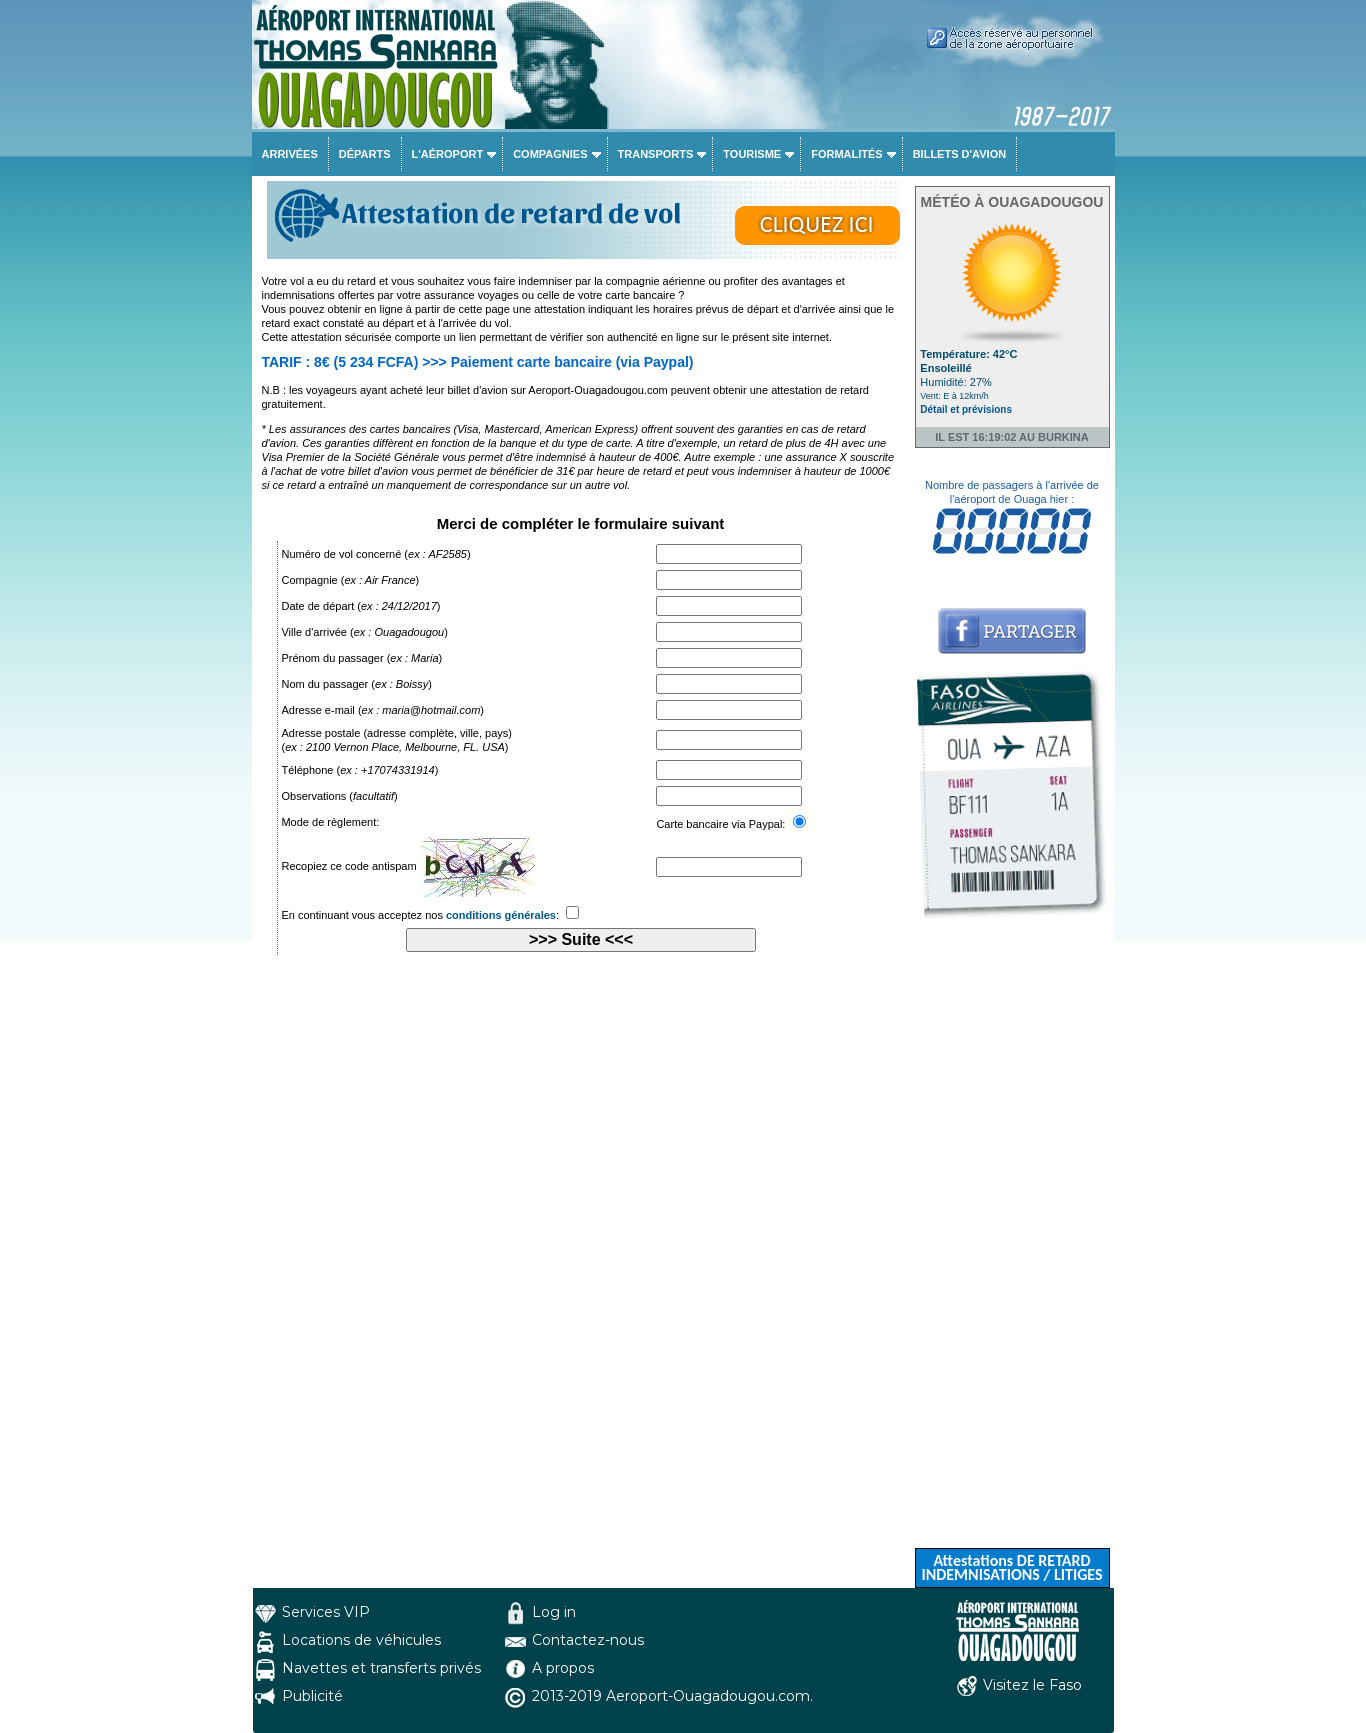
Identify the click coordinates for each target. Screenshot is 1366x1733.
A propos (563, 1668)
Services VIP (326, 1612)
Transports (656, 154)
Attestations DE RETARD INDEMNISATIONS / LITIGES (1011, 1567)
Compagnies (550, 154)
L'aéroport (448, 154)
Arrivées (290, 154)
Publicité (312, 1696)
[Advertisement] (1012, 1248)
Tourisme (752, 154)
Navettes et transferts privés (381, 1668)
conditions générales (501, 915)
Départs (365, 154)
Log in (554, 1612)
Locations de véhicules (361, 1640)
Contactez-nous (588, 1640)
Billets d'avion (959, 154)
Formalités (847, 154)
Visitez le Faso (1032, 1685)
